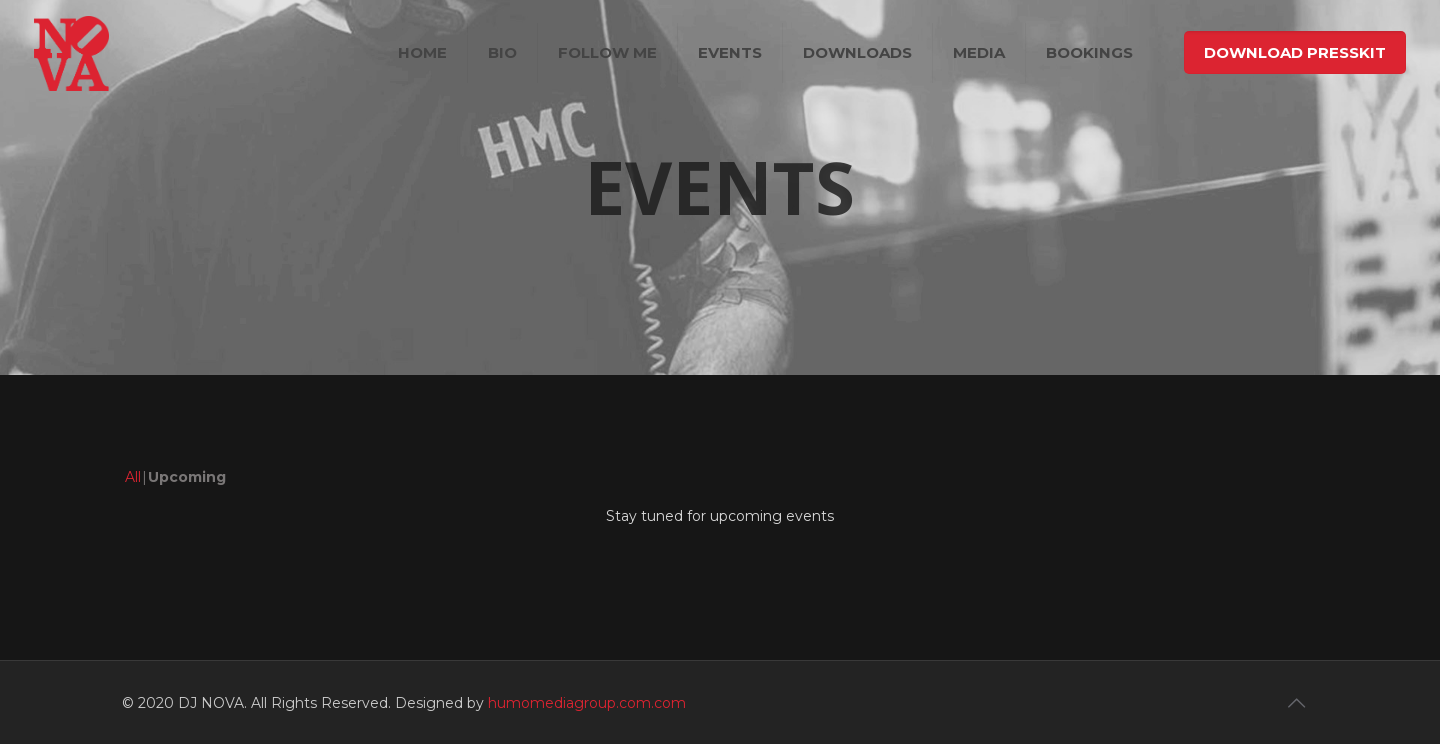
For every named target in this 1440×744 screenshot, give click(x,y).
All (133, 477)
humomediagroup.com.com (587, 703)
